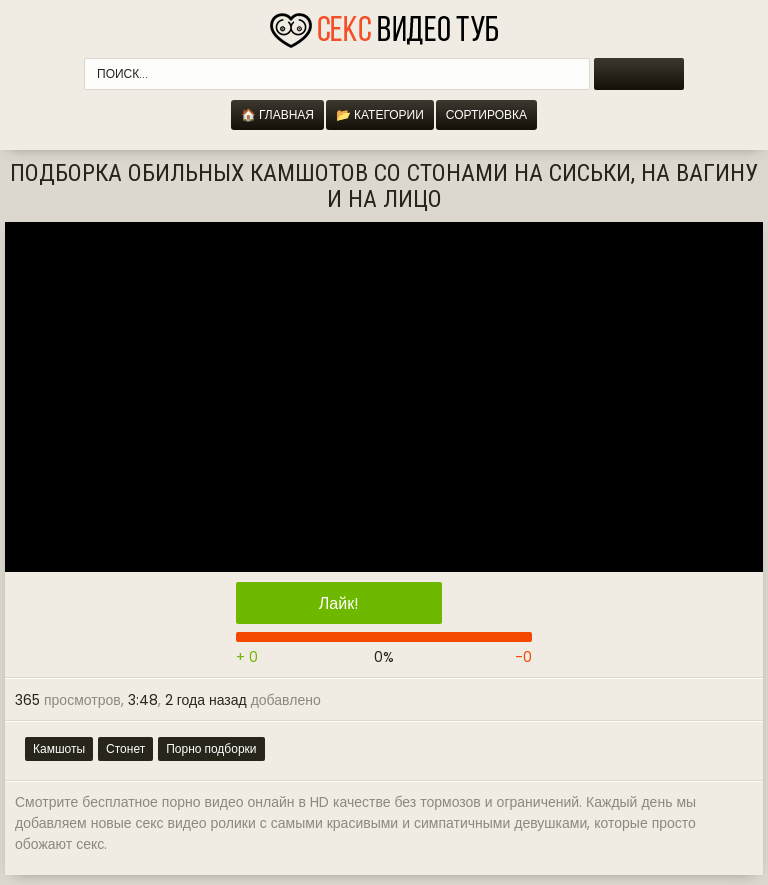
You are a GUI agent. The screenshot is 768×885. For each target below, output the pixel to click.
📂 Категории (380, 114)
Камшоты (59, 748)
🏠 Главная (277, 114)
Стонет (125, 748)
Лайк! (339, 603)
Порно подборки (211, 748)
